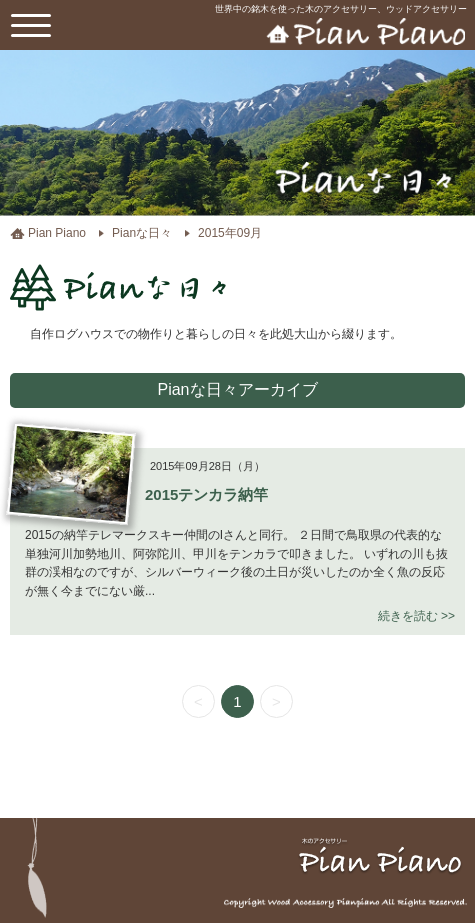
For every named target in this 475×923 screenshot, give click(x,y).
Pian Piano (57, 233)
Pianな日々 (142, 233)
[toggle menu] (31, 25)
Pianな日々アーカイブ (237, 389)
